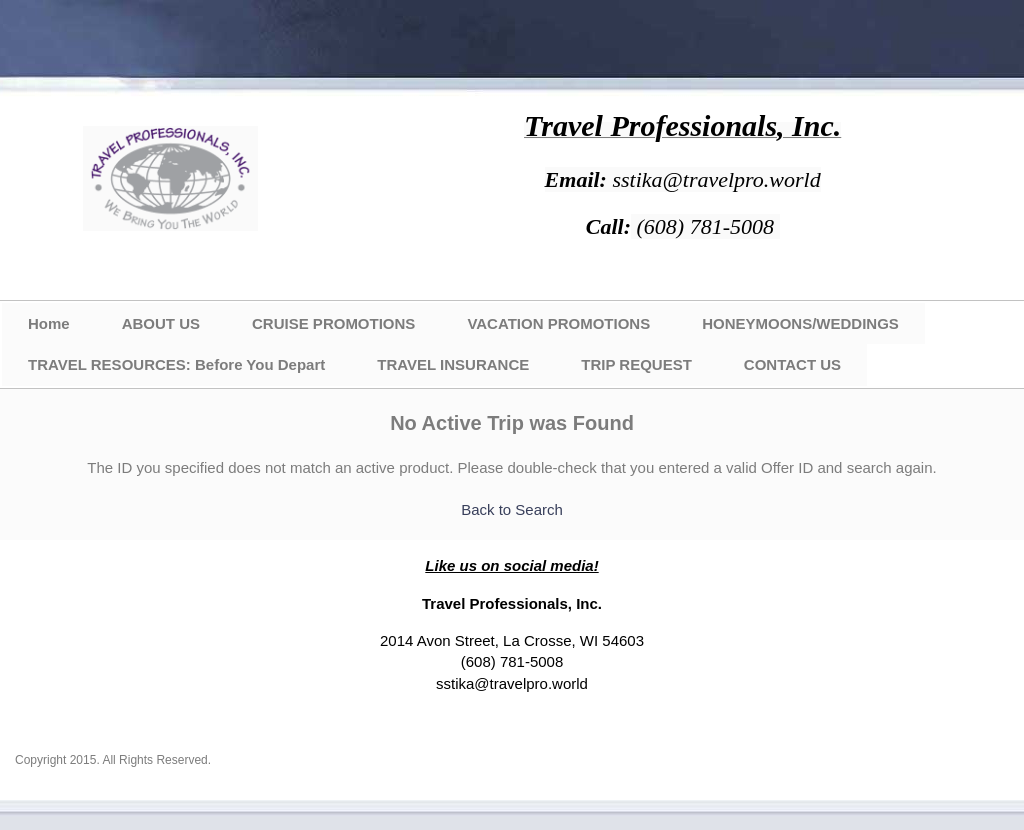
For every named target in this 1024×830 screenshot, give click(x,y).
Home (49, 323)
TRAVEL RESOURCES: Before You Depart (176, 364)
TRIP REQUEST (636, 364)
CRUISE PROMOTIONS (333, 323)
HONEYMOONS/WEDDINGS (800, 323)
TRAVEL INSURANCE (453, 364)
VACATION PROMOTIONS (558, 323)
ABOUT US (161, 323)
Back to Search (512, 509)
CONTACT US (792, 364)
